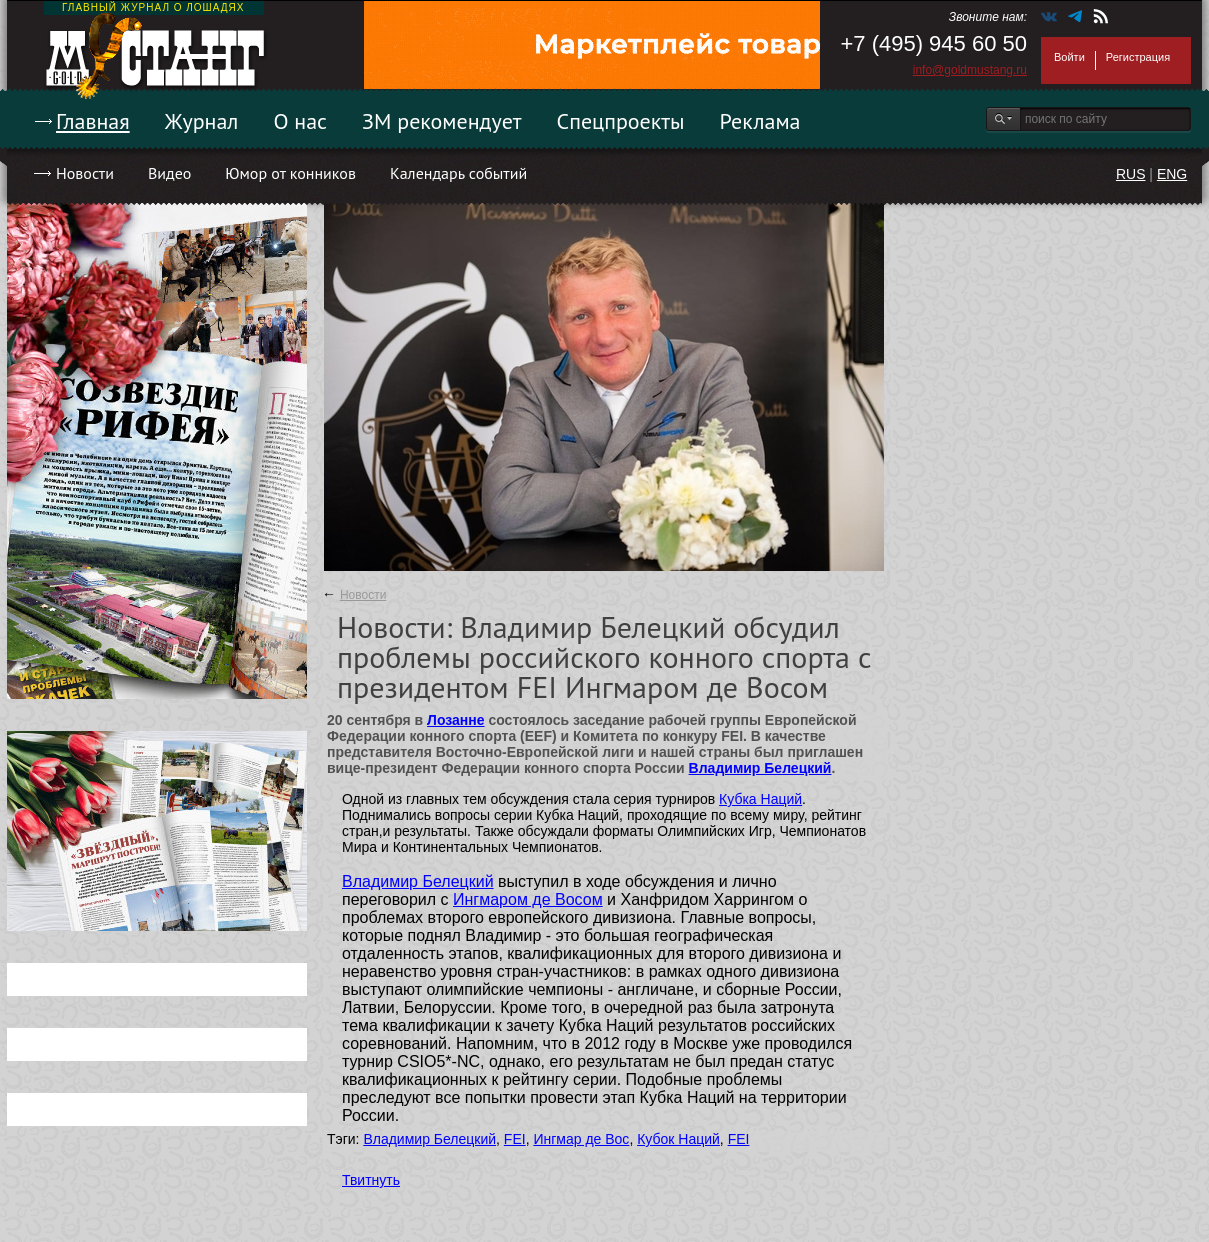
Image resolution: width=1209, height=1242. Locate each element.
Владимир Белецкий (760, 768)
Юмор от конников (290, 173)
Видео (169, 173)
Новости (85, 173)
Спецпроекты (621, 121)
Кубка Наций (760, 799)
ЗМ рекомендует (442, 121)
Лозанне (455, 720)
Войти (1069, 57)
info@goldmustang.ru (970, 70)
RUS (1131, 174)
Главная (93, 121)
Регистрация (1138, 57)
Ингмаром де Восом (528, 899)
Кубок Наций (678, 1139)
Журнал (202, 121)
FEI (515, 1139)
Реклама (760, 121)
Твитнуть (371, 1180)
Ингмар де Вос (581, 1139)
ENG (1172, 174)
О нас (300, 121)
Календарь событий (458, 173)
